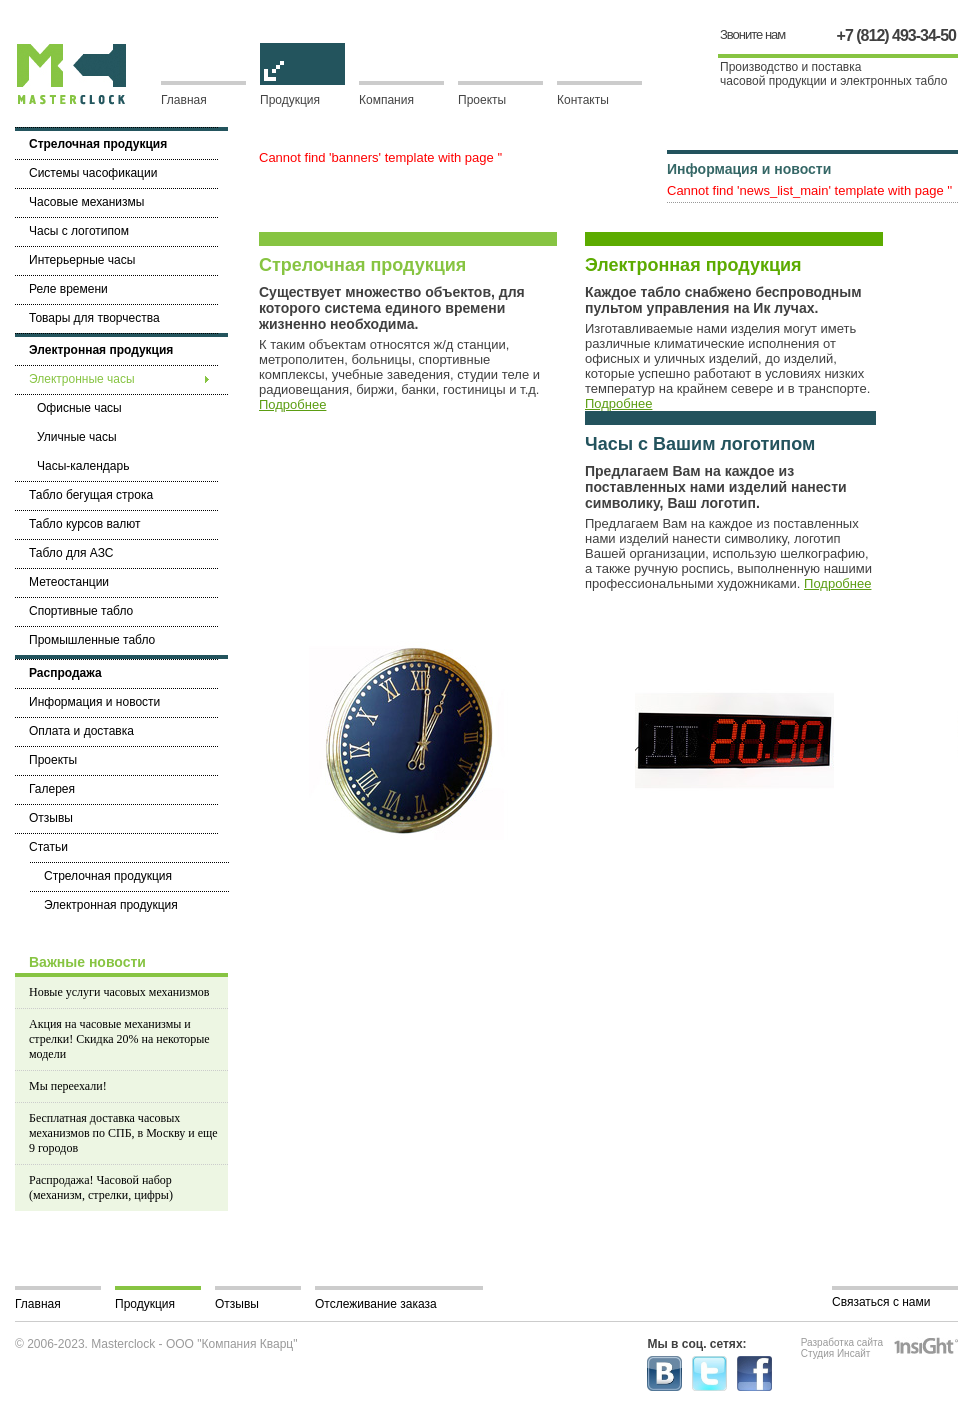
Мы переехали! (68, 1086)
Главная (184, 100)
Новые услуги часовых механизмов (119, 992)
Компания (386, 100)
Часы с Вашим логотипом (700, 444)
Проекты (482, 100)
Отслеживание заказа (376, 1304)
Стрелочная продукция (362, 265)
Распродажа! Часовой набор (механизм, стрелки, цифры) (101, 1187)
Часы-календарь (83, 466)
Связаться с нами (881, 1302)
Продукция (302, 94)
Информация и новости (749, 169)
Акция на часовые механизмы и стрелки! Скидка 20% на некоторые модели (119, 1039)
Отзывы (237, 1304)
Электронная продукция (693, 265)
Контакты (583, 100)
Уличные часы (77, 437)
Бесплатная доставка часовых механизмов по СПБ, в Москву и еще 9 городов (123, 1133)
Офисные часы (79, 408)
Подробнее (292, 404)
